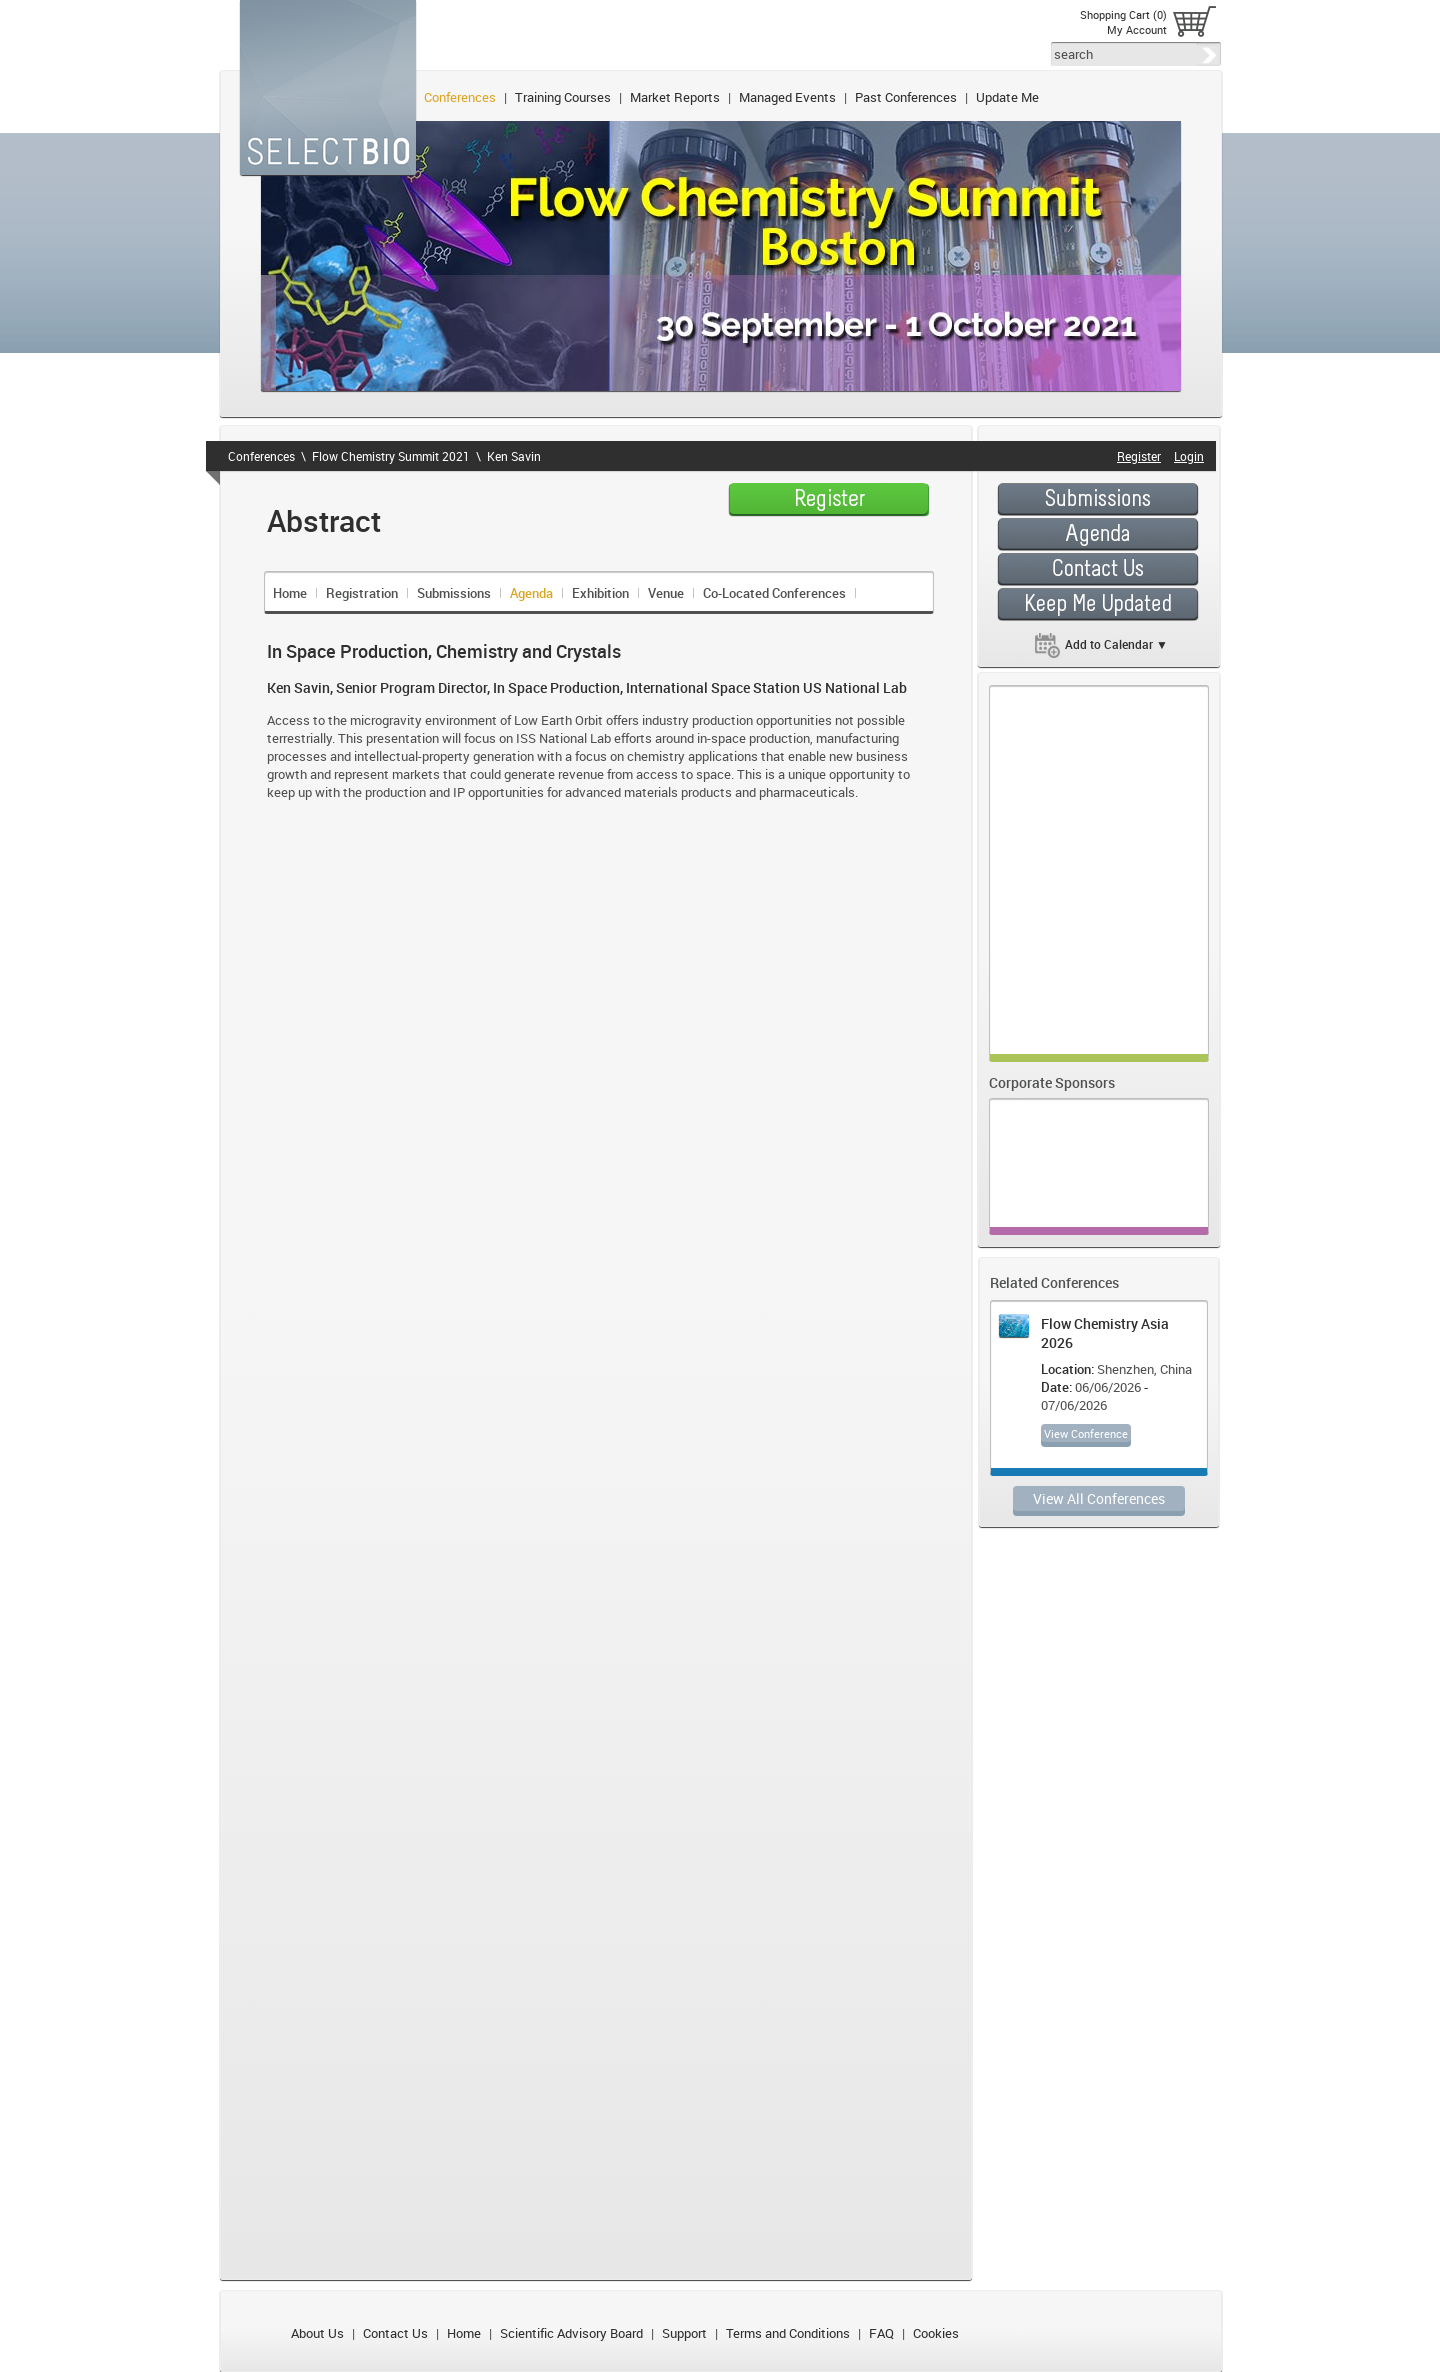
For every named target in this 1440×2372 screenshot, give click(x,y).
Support (684, 2333)
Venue (666, 593)
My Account (1137, 29)
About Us (317, 2333)
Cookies (936, 2333)
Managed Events (787, 97)
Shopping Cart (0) (1123, 14)
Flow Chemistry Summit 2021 (391, 456)
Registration (362, 593)
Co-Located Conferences (774, 593)
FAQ (881, 2333)
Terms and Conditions (788, 2333)
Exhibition (600, 593)
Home (290, 593)
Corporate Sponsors (1052, 1082)
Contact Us (395, 2333)
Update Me (1007, 97)
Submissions (454, 593)
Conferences (460, 97)
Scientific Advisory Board (571, 2333)
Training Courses (563, 97)
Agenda (531, 593)
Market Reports (675, 97)
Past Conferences (906, 97)
